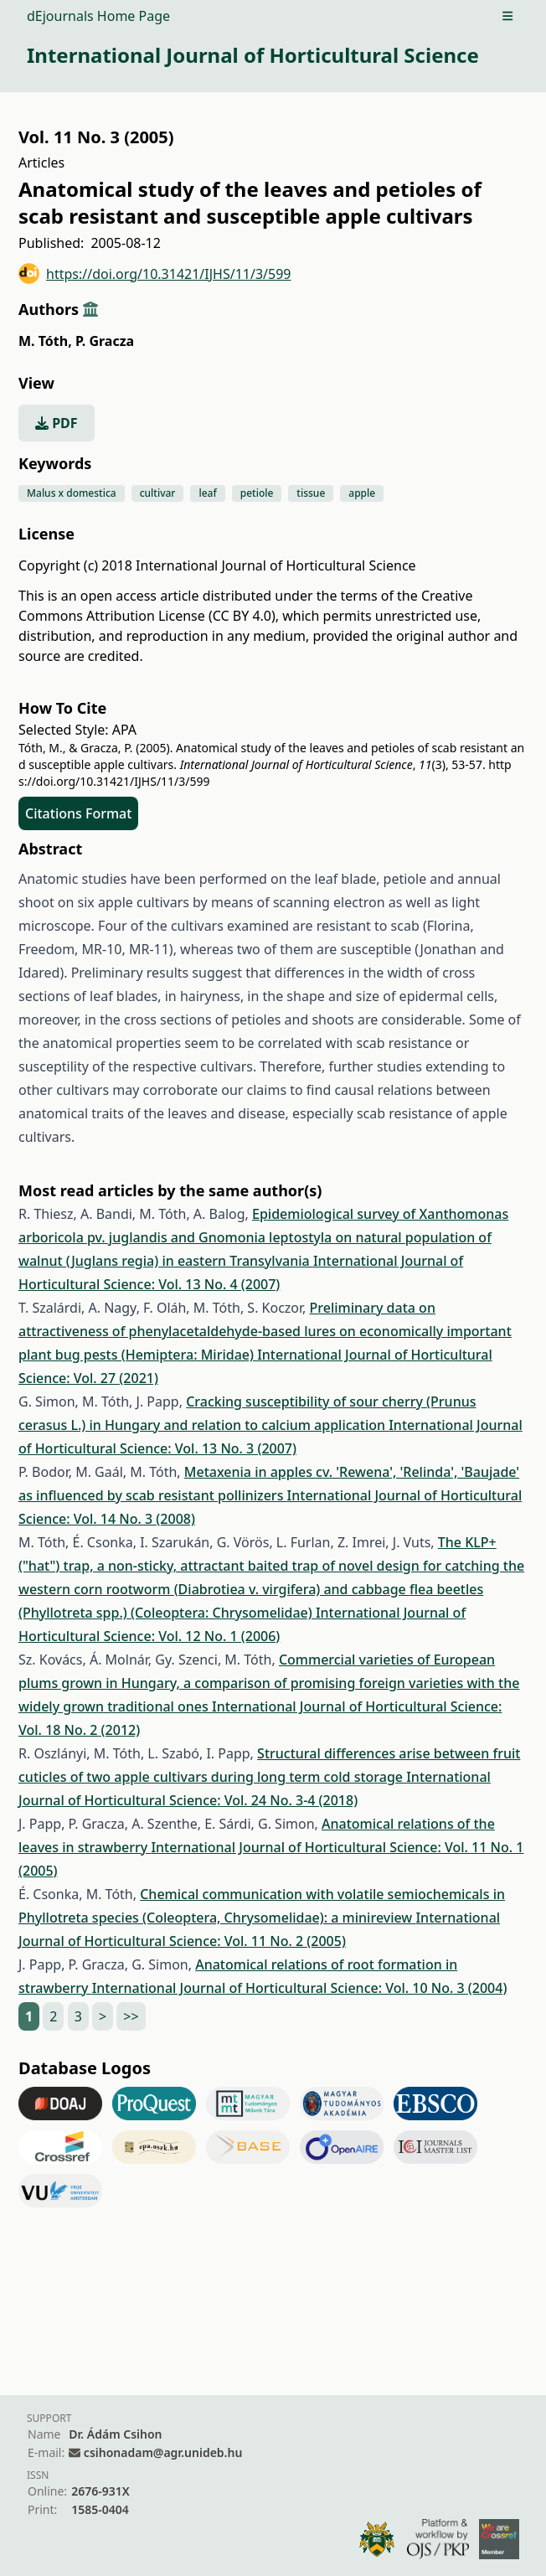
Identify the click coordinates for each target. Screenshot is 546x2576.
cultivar (158, 493)
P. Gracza (104, 341)
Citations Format (78, 813)
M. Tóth (45, 341)
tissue (310, 493)
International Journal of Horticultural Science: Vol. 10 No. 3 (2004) (299, 1988)
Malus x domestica (71, 493)
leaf (207, 493)
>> (130, 2016)
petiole (257, 493)
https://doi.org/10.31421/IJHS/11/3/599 (154, 273)
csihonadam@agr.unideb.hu (163, 2452)
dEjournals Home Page (98, 16)
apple (361, 493)
